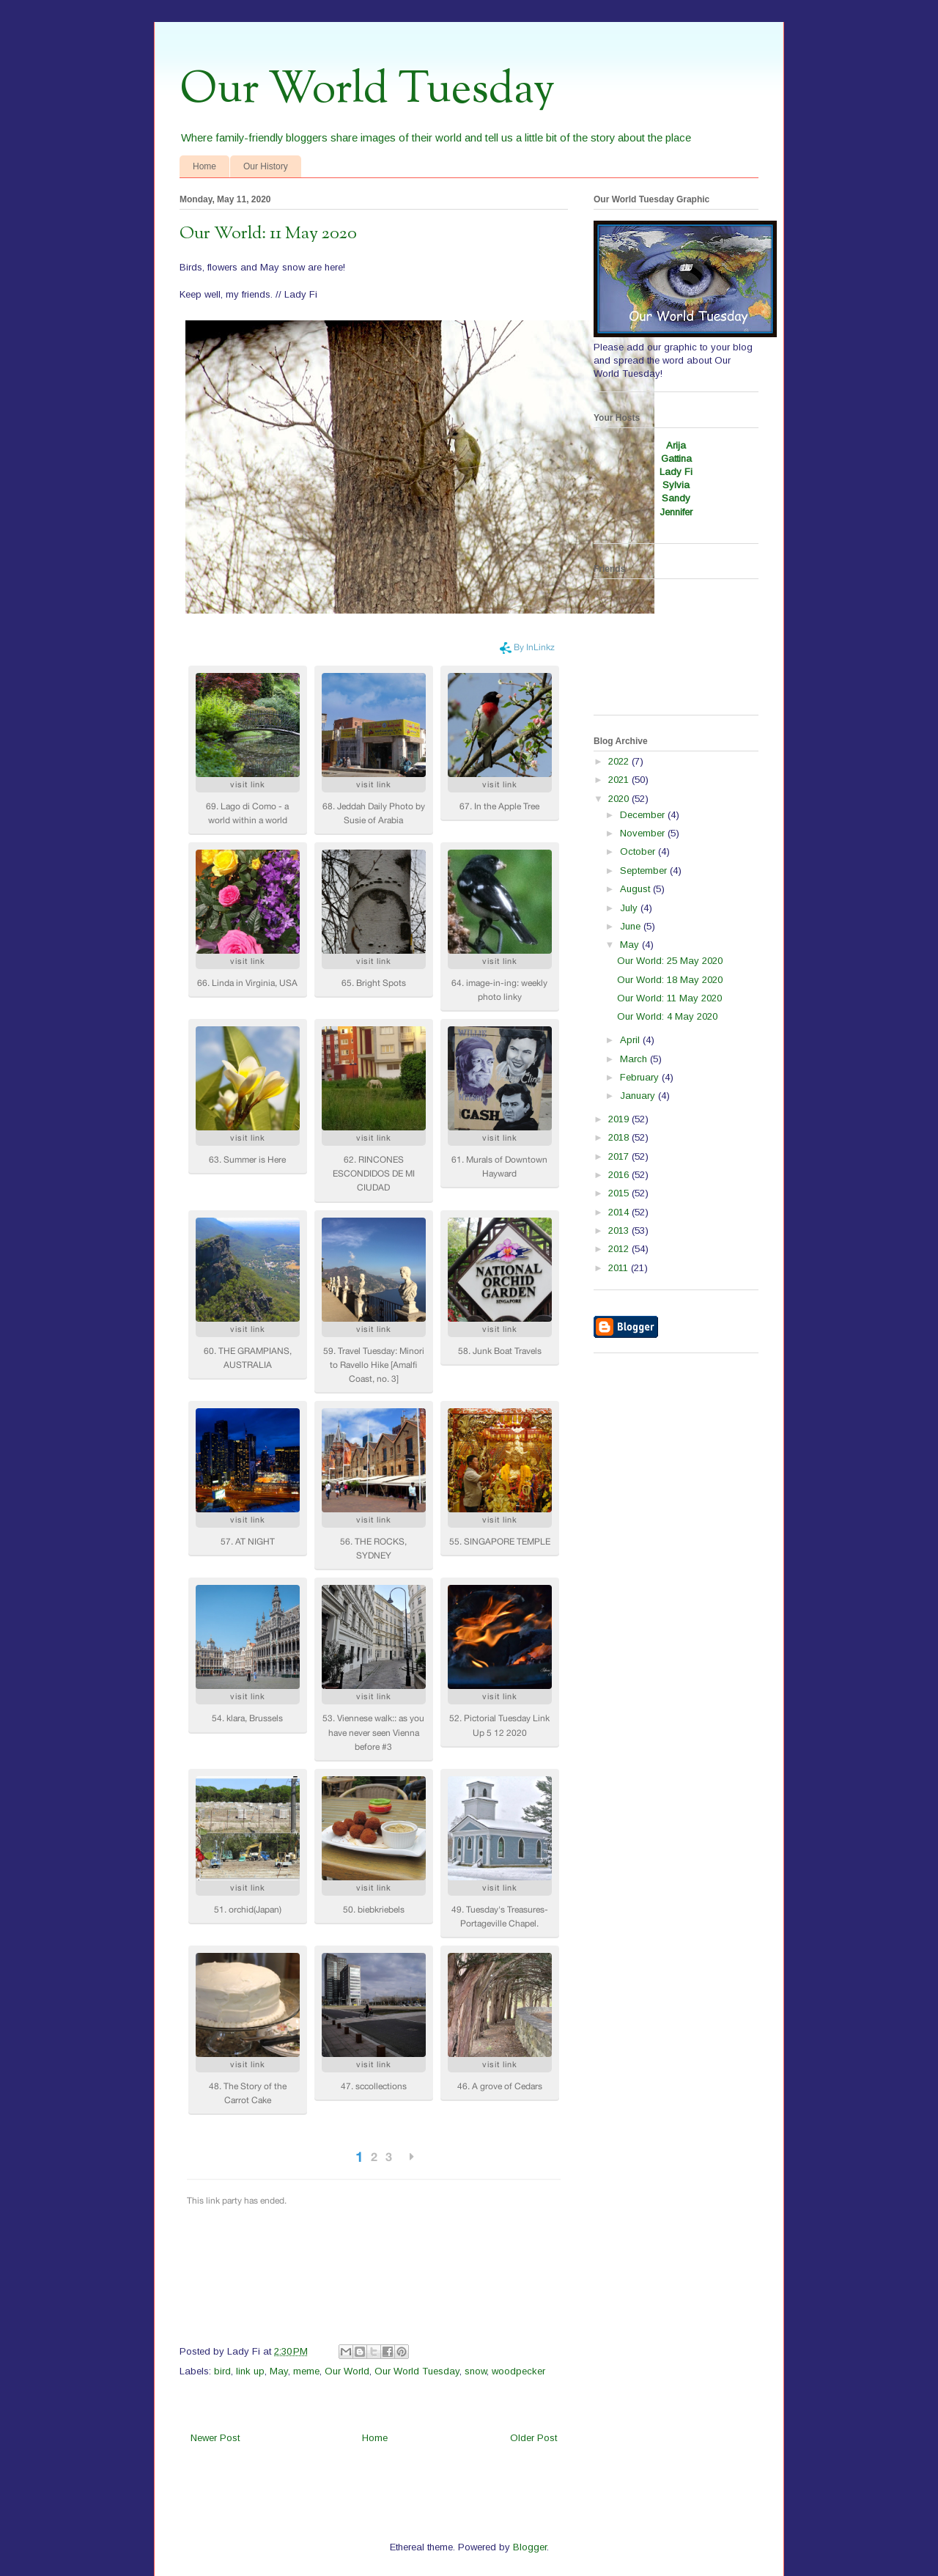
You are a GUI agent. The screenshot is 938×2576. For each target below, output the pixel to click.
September (645, 870)
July (630, 907)
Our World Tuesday (367, 90)
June (631, 926)
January (639, 1095)
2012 (620, 1248)
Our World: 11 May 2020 (669, 998)
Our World (347, 2371)
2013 (620, 1230)
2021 (620, 779)
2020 (620, 798)
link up (250, 2371)
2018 (620, 1137)
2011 (619, 1267)
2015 (620, 1193)
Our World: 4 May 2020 (667, 1016)
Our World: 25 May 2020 (670, 960)
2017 (620, 1156)
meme (306, 2371)
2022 (620, 761)
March (635, 1058)
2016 (620, 1174)
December (644, 814)
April (631, 1039)
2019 (620, 1119)
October (639, 851)
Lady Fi (676, 471)
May (279, 2371)
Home (204, 166)
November (644, 833)
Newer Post (215, 2437)
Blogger (530, 2547)
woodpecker (518, 2371)
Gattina (676, 458)
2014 (620, 1212)
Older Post (533, 2437)
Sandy (676, 498)
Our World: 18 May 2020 (670, 979)
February (641, 1077)
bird (222, 2371)
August (636, 888)
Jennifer (676, 512)
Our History (265, 166)
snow (476, 2371)
